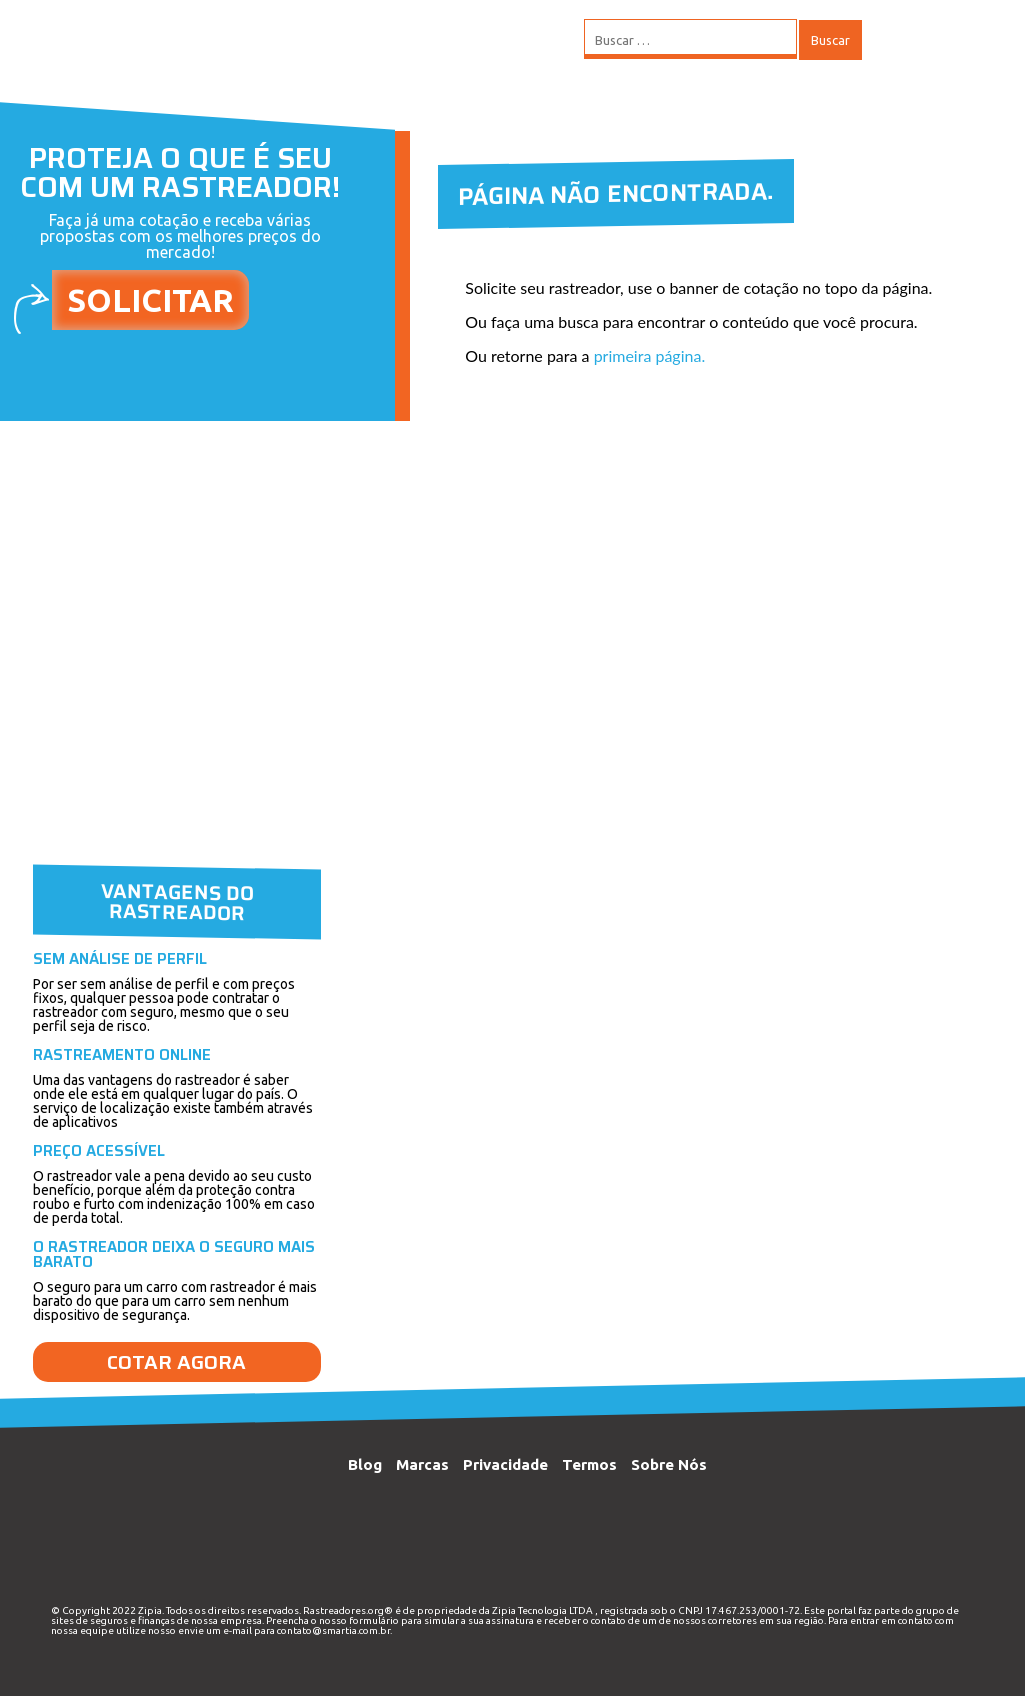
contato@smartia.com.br (333, 1630)
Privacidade (505, 1464)
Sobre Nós (669, 1464)
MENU (923, 40)
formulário (374, 1620)
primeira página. (650, 355)
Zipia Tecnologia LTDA (542, 1610)
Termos (589, 1464)
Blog (365, 1464)
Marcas (422, 1464)
